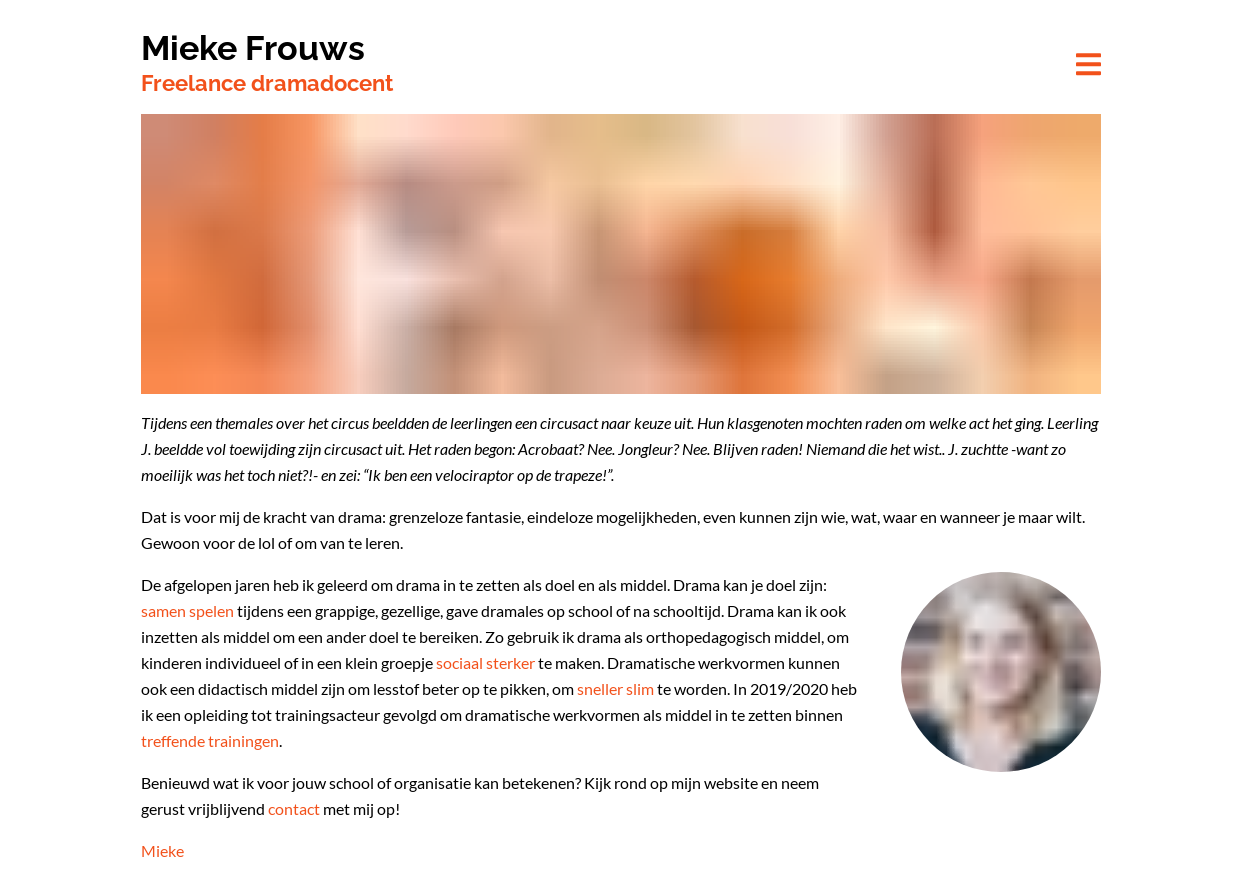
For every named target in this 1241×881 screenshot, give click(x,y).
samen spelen (187, 610)
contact (294, 808)
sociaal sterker (485, 662)
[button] (1088, 66)
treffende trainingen (210, 740)
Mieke (162, 850)
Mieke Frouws (253, 48)
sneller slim (615, 688)
